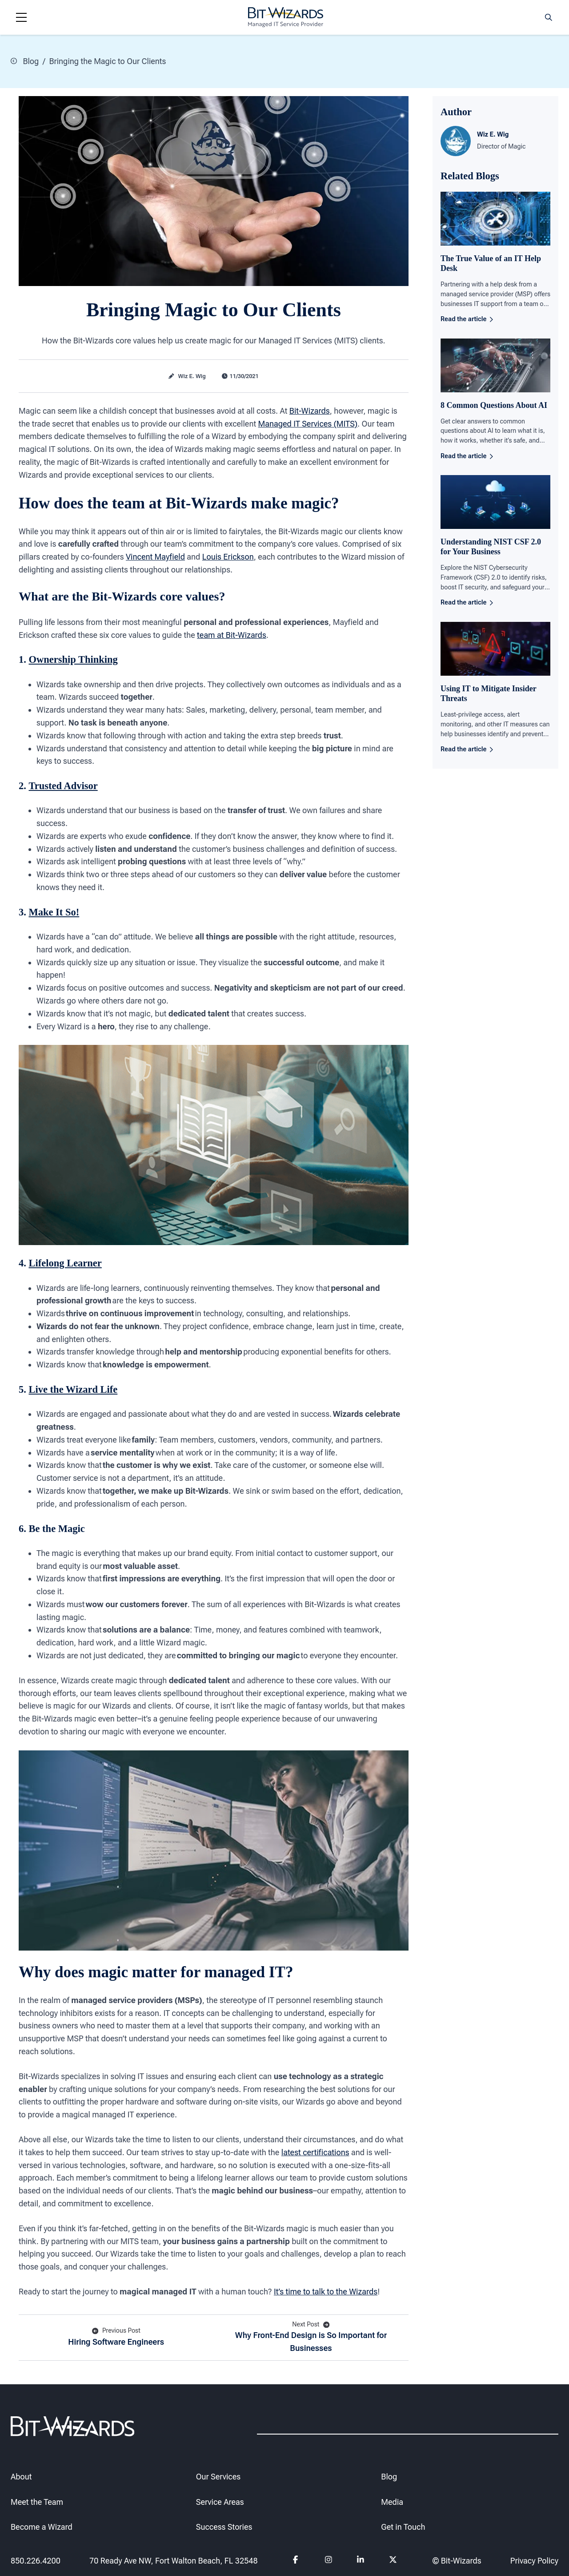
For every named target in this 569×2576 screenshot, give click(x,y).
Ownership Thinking (73, 659)
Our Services (218, 2476)
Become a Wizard (41, 2527)
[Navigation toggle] (21, 17)
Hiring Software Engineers (116, 2336)
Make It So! (54, 911)
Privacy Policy (534, 2560)
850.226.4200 (35, 2560)
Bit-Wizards (309, 410)
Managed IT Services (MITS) (308, 423)
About (21, 2476)
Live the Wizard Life (73, 1389)
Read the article (467, 319)
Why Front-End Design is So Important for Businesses (311, 2336)
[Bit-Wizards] (285, 17)
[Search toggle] (548, 17)
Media (392, 2502)
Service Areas (220, 2502)
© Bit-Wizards (457, 2560)
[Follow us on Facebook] (297, 2561)
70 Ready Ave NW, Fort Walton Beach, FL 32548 (173, 2560)
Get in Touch (403, 2527)
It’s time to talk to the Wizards (325, 2291)
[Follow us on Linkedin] (361, 2561)
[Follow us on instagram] (329, 2561)
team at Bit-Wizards (231, 634)
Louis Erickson (228, 556)
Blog (25, 60)
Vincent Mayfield (155, 556)
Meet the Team (37, 2502)
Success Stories (224, 2527)
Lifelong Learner (65, 1263)
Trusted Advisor (63, 785)
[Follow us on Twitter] (393, 2561)
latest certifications (315, 2152)
